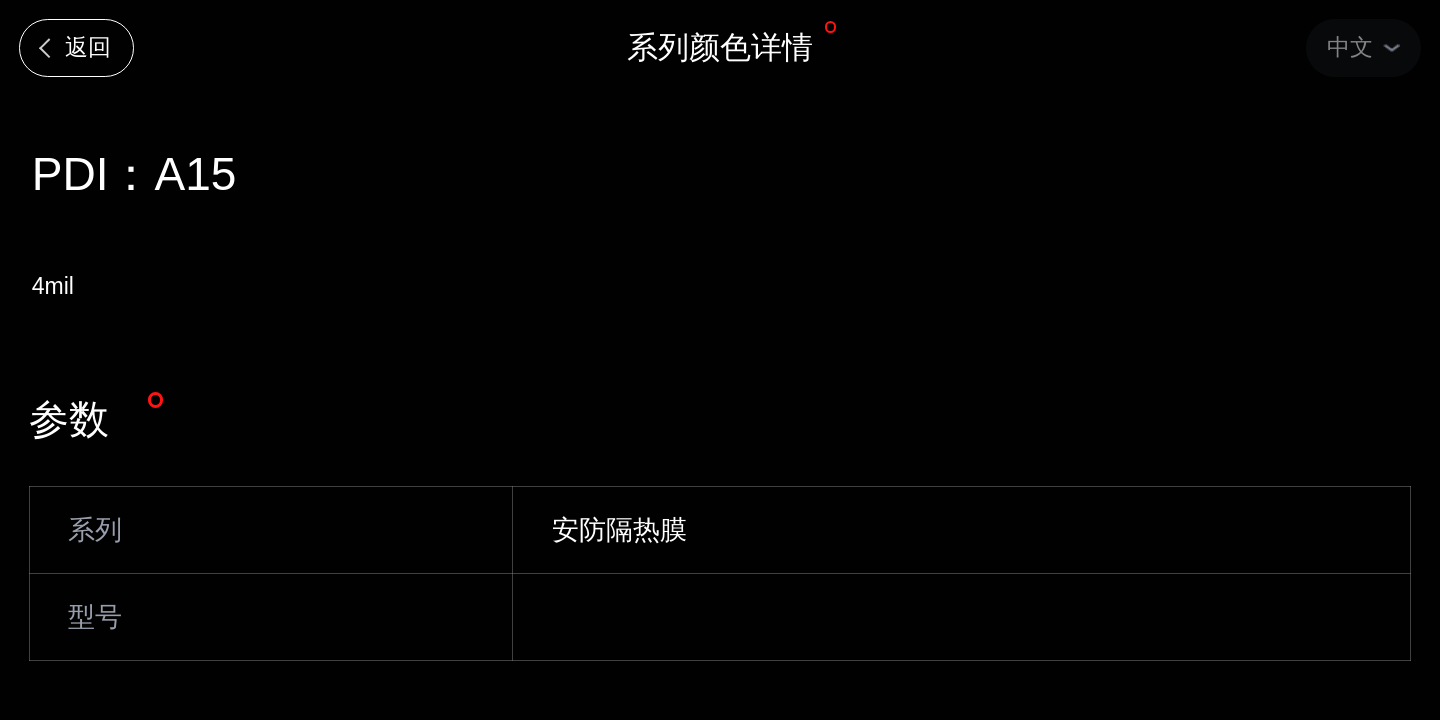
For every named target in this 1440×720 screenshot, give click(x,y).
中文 (1350, 47)
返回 (88, 47)
